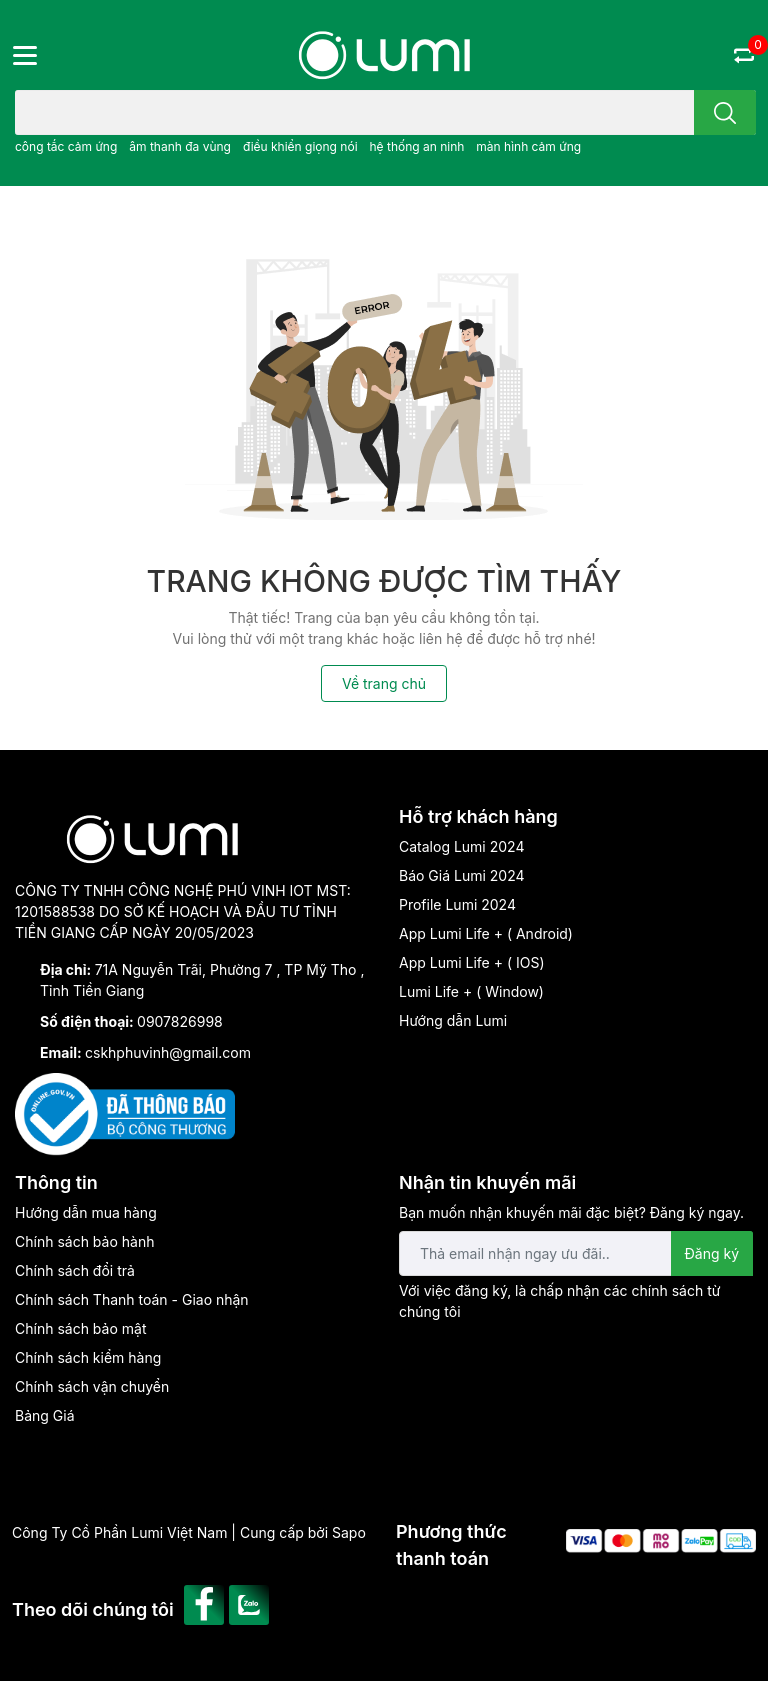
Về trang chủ (384, 683)
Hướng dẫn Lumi (453, 1020)
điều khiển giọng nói (300, 146)
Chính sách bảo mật (80, 1328)
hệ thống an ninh (416, 146)
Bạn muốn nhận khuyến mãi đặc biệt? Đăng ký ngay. (571, 1212)
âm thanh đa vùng (180, 146)
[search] (725, 112)
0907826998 (180, 1021)
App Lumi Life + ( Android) (486, 933)
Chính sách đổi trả (75, 1270)
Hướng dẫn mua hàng (86, 1212)
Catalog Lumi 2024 (461, 846)
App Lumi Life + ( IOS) (472, 962)
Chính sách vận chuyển (92, 1386)
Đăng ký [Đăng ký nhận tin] (712, 1253)
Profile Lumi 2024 (457, 904)
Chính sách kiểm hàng (88, 1357)
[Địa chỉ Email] (576, 1253)
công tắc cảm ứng (66, 146)
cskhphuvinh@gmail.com (168, 1052)
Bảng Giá (45, 1415)
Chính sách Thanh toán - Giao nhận (132, 1299)
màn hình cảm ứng (528, 146)
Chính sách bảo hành (84, 1241)
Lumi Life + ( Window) (471, 991)
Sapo (349, 1532)
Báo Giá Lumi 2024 (462, 875)
